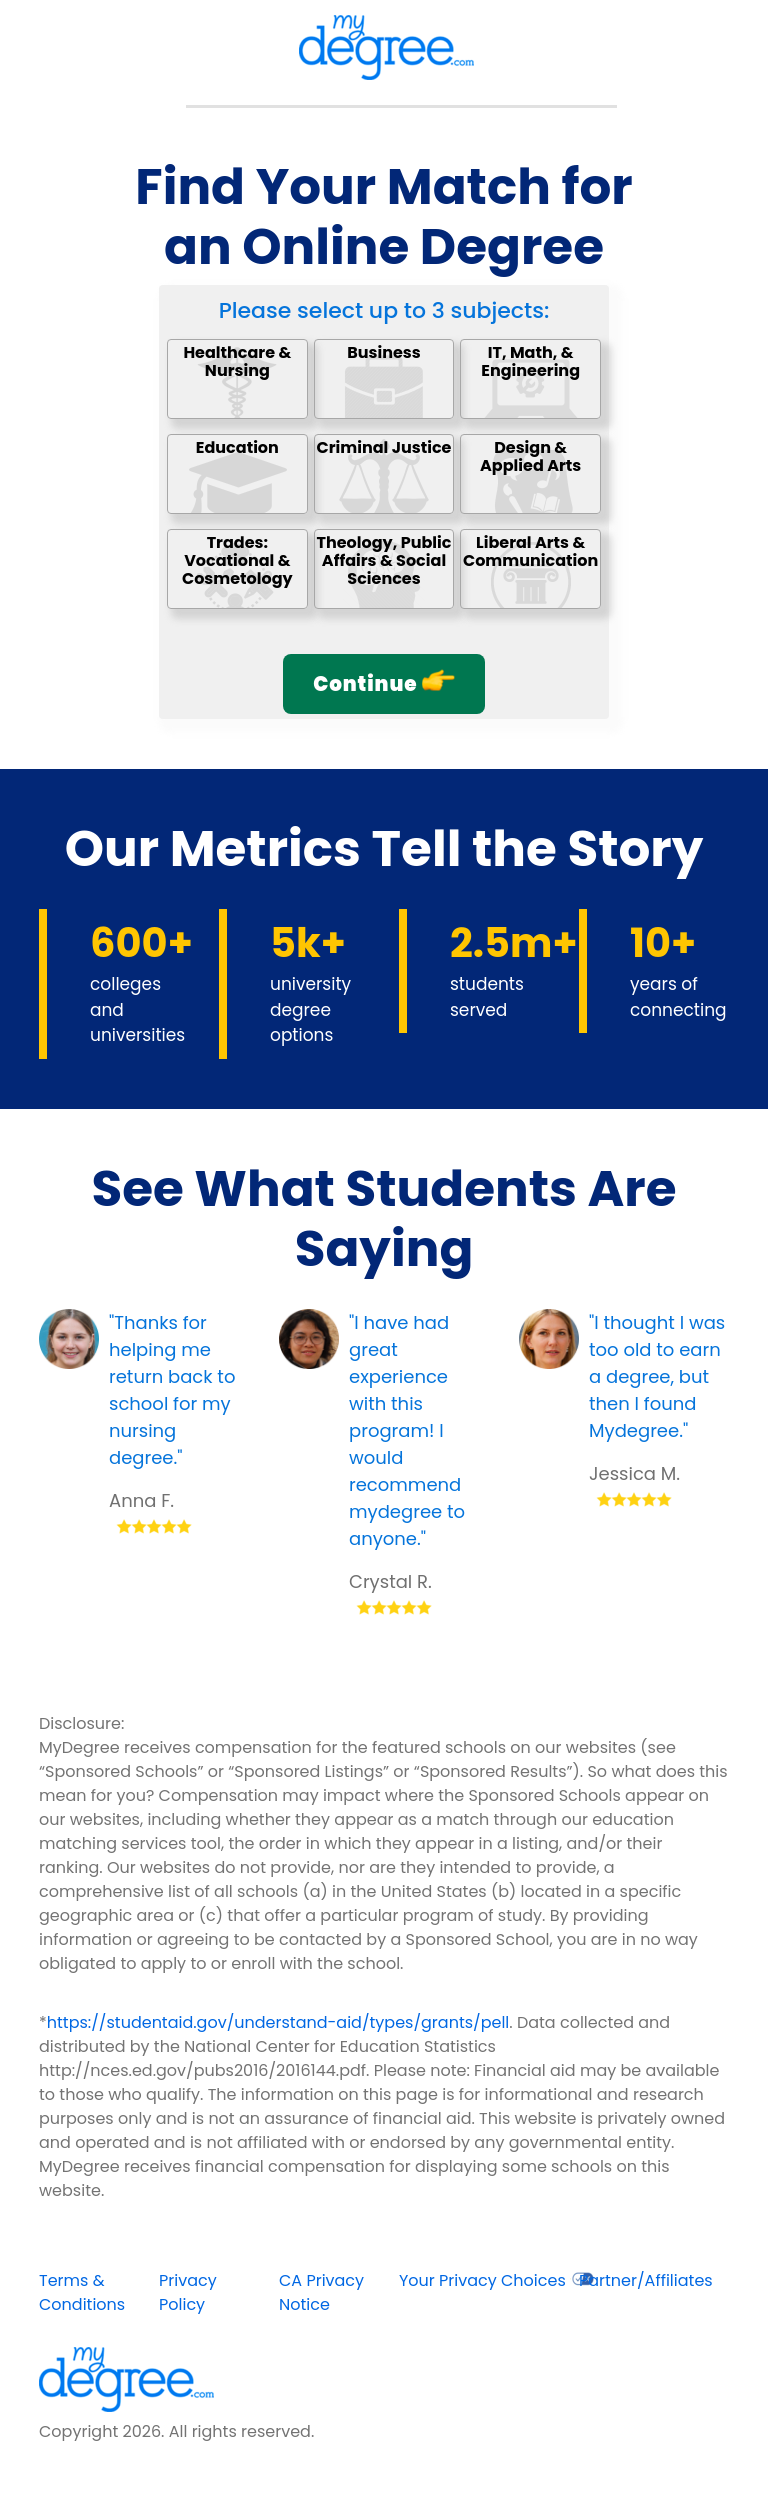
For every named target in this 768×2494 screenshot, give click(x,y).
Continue (384, 683)
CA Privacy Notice (321, 2292)
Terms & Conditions (82, 2292)
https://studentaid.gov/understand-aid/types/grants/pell (278, 2022)
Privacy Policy (188, 2292)
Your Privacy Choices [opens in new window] (496, 2280)
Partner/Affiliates (646, 2280)
